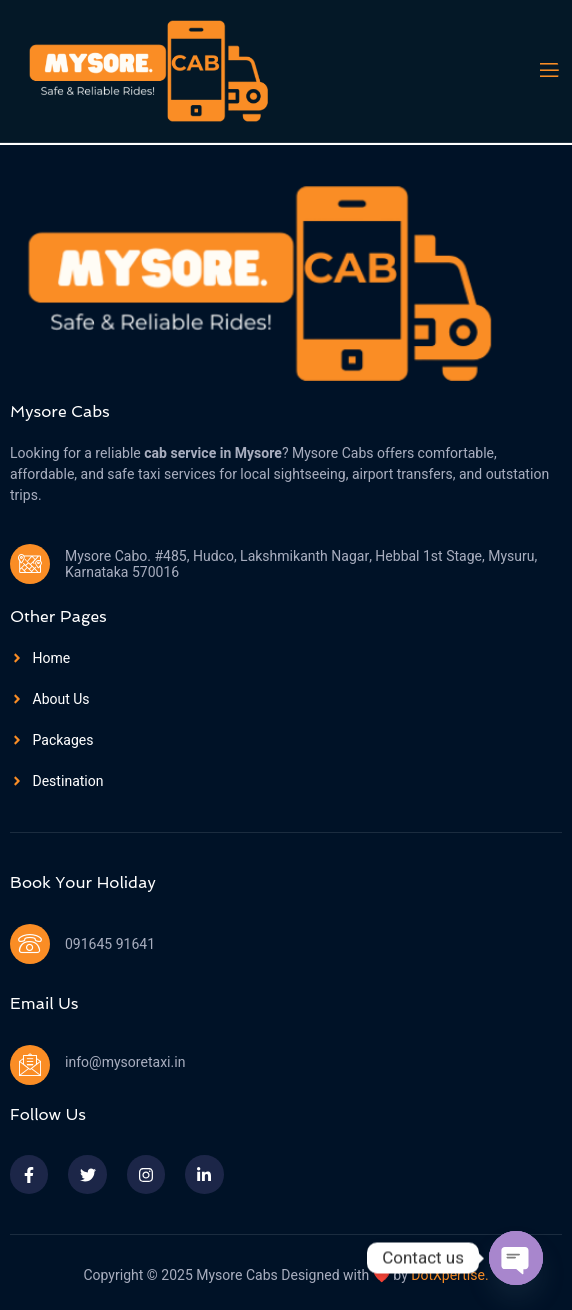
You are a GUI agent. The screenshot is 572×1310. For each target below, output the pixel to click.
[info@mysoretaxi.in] (30, 1065)
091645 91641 (110, 944)
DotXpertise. (448, 1275)
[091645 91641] (30, 944)
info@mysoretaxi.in (125, 1062)
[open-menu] (548, 70)
